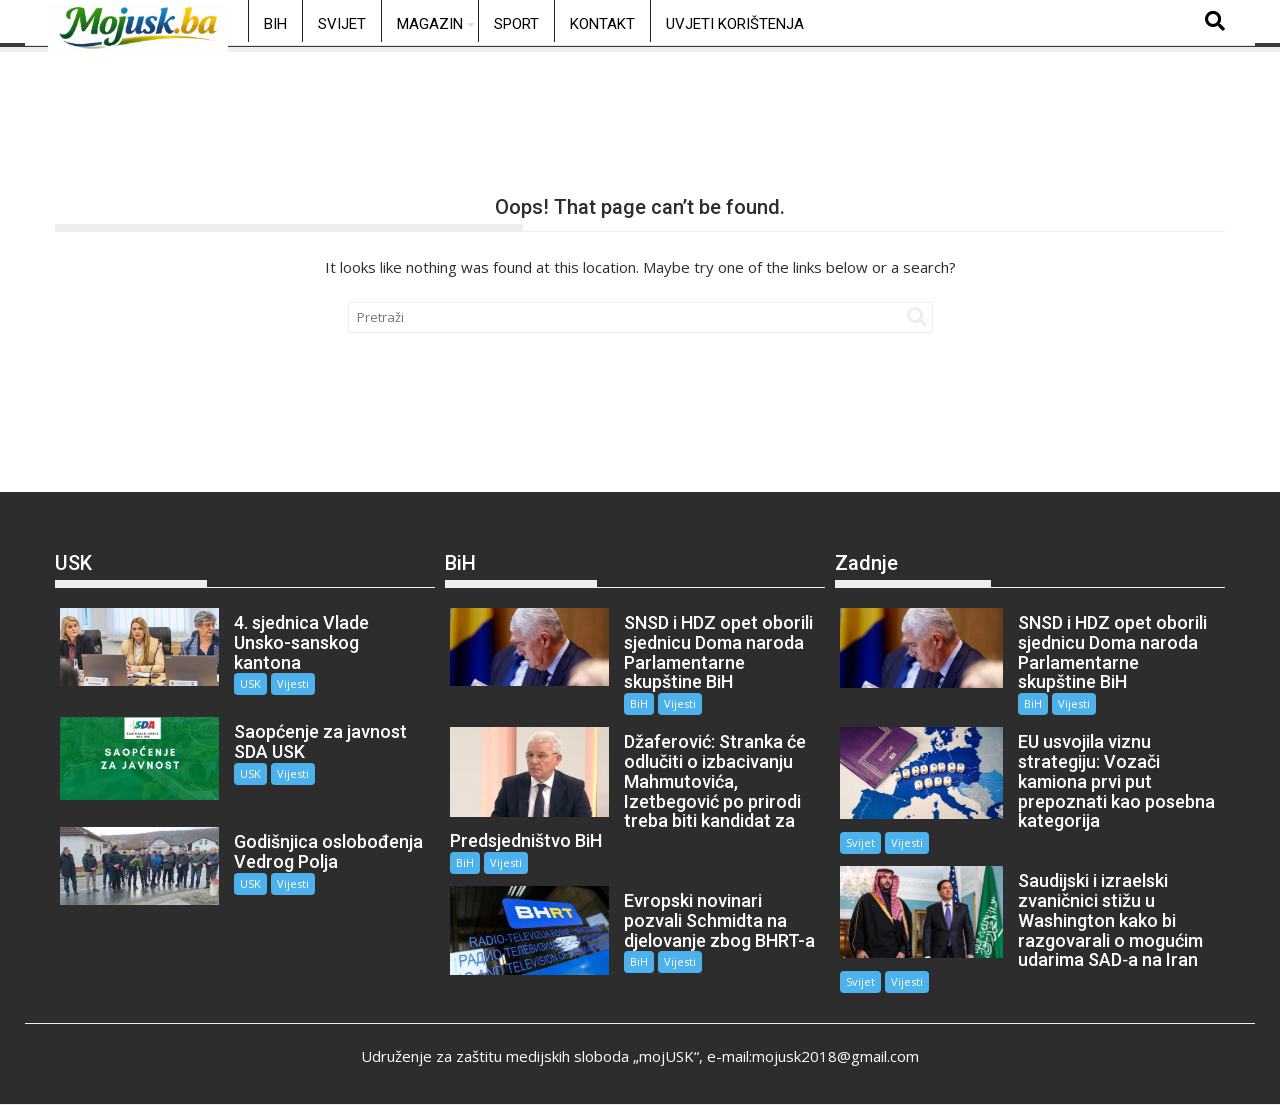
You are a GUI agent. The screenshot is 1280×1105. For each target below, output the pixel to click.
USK (250, 683)
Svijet (342, 24)
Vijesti (293, 683)
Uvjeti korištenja (735, 24)
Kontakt (602, 24)
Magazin (430, 24)
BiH (275, 24)
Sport (516, 24)
